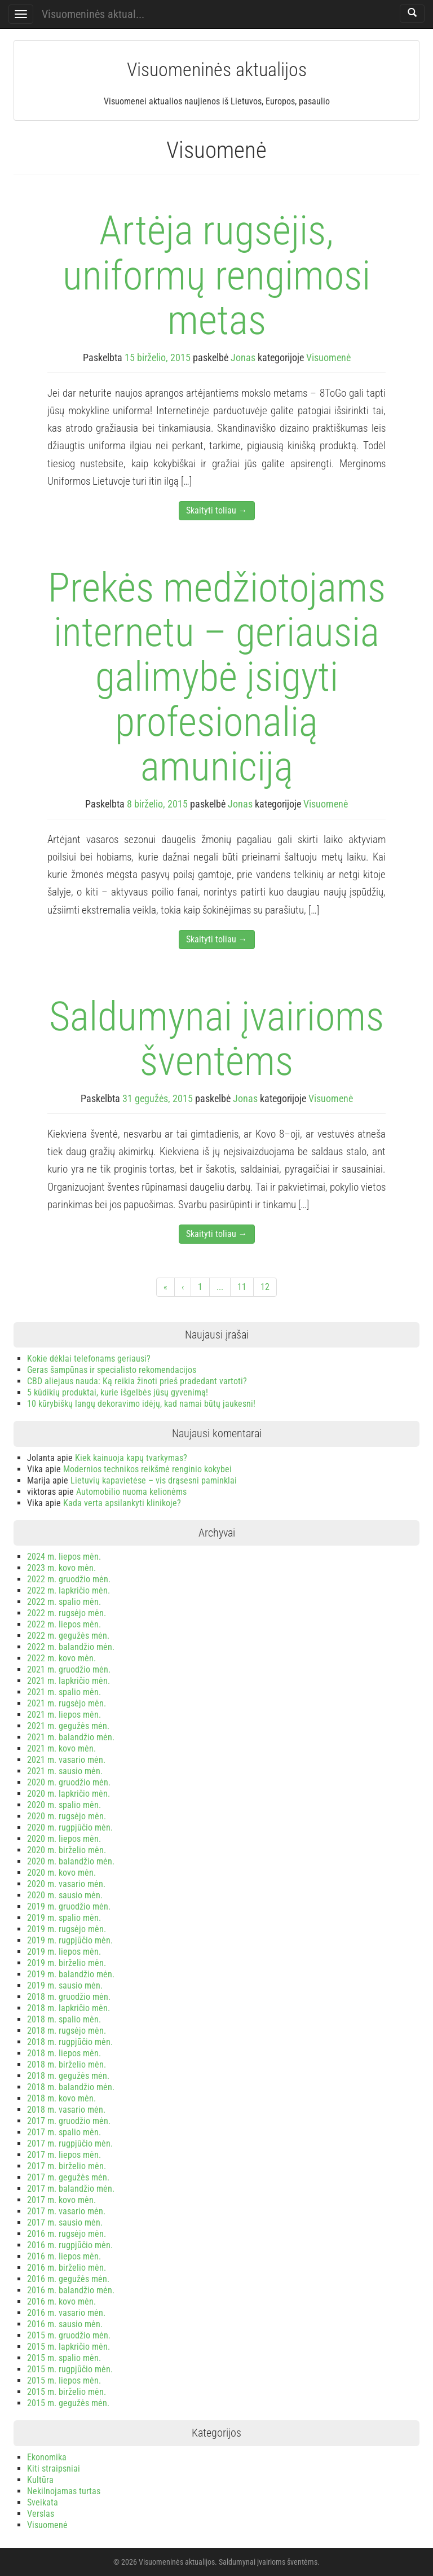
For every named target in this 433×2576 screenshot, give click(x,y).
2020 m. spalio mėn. (64, 1805)
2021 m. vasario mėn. (66, 1759)
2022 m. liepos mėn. (64, 1624)
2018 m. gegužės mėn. (68, 2075)
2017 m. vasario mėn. (66, 2211)
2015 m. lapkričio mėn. (68, 2346)
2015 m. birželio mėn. (66, 2391)
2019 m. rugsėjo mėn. (66, 1929)
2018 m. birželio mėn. (66, 2064)
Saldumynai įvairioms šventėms (216, 1039)
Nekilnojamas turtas (63, 2491)
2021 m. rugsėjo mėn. (66, 1703)
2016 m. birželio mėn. (66, 2267)
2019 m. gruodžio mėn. (69, 1906)
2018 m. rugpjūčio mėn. (70, 2042)
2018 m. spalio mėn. (64, 2019)
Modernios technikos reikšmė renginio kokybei (147, 1469)
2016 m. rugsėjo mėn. (66, 2233)
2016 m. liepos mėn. (64, 2256)
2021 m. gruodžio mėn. (69, 1669)
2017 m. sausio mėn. (65, 2222)
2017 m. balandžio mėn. (70, 2188)
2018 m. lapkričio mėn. (68, 2008)
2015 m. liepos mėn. (64, 2380)
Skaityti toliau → (217, 510)
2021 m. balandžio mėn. (70, 1737)
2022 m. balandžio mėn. (70, 1647)
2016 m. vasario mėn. (66, 2312)
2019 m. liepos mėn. (64, 1951)
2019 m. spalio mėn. (64, 1917)
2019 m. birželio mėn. (66, 1963)
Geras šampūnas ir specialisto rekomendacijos (111, 1369)
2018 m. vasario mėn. (66, 2109)
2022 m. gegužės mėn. (68, 1635)
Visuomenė (328, 357)
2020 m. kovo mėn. (61, 1872)
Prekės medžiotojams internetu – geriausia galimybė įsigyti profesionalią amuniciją (217, 677)
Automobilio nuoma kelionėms (131, 1491)
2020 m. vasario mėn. (66, 1884)
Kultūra (40, 2479)
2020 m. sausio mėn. (65, 1895)
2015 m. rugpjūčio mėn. (70, 2369)
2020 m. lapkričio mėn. (68, 1793)
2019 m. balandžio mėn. (70, 1974)
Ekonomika (47, 2457)
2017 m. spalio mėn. (64, 2132)
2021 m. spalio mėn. (64, 1692)
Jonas (243, 357)
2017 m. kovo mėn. (61, 2200)
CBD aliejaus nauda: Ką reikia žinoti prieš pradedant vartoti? (137, 1381)
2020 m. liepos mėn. (64, 1838)
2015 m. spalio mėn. (64, 2358)
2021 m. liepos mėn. (64, 1714)
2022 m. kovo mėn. (61, 1658)
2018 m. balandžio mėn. (70, 2087)
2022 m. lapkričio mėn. (68, 1590)
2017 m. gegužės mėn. (68, 2177)
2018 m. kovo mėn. (61, 2098)
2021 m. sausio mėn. (65, 1771)
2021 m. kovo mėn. (61, 1748)
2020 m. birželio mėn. (66, 1850)
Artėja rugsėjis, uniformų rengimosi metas (216, 275)
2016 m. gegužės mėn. (68, 2279)
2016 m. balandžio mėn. (70, 2290)
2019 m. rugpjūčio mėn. (70, 1940)
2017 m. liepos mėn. (64, 2154)
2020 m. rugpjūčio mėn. (70, 1827)
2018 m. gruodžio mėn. (69, 1996)
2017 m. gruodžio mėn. (69, 2121)
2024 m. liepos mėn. (64, 1556)
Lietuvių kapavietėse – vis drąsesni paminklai (153, 1480)
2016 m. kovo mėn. (61, 2301)
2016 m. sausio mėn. (65, 2324)
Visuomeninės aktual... (93, 14)
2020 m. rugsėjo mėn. (66, 1816)
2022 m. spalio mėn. (64, 1601)
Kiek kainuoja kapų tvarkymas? (131, 1457)
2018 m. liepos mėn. (64, 2053)
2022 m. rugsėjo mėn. (66, 1613)
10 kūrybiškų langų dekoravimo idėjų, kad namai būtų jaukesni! (141, 1403)
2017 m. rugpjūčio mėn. (70, 2143)
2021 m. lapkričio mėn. (68, 1680)
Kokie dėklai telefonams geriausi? (89, 1358)
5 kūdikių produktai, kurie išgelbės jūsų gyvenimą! (117, 1392)
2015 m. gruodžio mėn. (69, 2335)
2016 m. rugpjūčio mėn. (70, 2245)
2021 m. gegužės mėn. (68, 1726)
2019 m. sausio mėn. (65, 1985)
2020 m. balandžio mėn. (70, 1861)
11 (241, 1287)
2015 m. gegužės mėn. (68, 2403)
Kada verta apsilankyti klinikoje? (122, 1503)
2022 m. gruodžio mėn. (69, 1579)
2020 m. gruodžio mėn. (69, 1782)
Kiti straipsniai (53, 2468)
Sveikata (42, 2502)
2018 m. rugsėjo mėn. (66, 2030)
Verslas (40, 2513)
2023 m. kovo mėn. (61, 1568)
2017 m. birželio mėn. (66, 2166)
